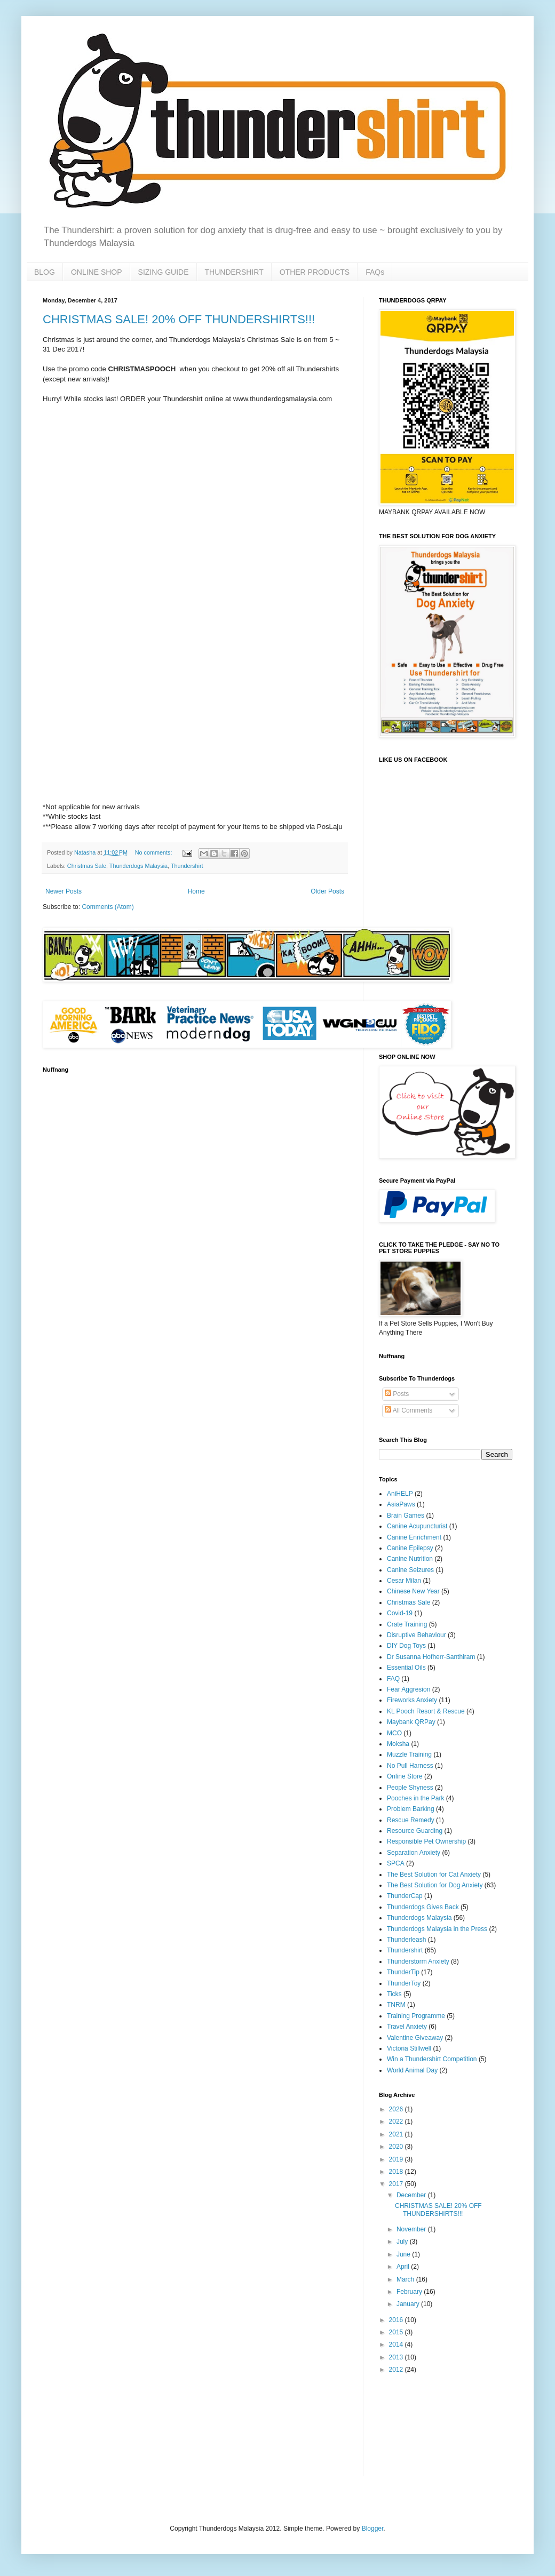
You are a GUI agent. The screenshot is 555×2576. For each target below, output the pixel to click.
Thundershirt (187, 866)
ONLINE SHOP (96, 272)
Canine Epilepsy (410, 1548)
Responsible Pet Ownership (426, 1841)
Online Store (405, 1776)
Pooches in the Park (415, 1798)
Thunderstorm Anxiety (418, 1961)
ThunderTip (403, 1972)
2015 (397, 2332)
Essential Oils (406, 1667)
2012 (397, 2369)
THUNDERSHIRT (234, 272)
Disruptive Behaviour (416, 1635)
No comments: (154, 852)
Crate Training (407, 1624)
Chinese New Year (413, 1591)
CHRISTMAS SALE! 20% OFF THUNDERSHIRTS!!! (179, 319)
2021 (397, 2134)
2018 (397, 2171)
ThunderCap (405, 1896)
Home (196, 891)
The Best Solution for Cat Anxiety (434, 1874)
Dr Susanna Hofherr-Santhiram (431, 1657)
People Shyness (410, 1787)
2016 (397, 2320)
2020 (397, 2146)
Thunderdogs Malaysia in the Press (437, 1929)
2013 (397, 2357)
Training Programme (416, 2016)
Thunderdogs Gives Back (423, 1907)
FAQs (375, 272)
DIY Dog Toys (406, 1645)
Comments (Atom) (107, 907)
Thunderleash (406, 1939)
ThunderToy (404, 1983)
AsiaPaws (401, 1504)
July (403, 2241)
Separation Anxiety (413, 1852)
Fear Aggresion (408, 1689)
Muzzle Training (409, 1754)
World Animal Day (412, 2070)
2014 (397, 2344)
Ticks (394, 1994)
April (404, 2266)
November (412, 2229)
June (404, 2254)
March (406, 2279)
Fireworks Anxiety (412, 1700)
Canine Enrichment (414, 1537)
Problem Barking (410, 1809)
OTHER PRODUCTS (315, 272)
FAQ (393, 1678)
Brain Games (405, 1515)
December (412, 2195)
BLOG (44, 272)
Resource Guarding (414, 1831)
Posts (397, 1394)
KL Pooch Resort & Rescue (426, 1711)
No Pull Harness (410, 1765)
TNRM (396, 2004)
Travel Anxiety (407, 2026)
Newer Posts (63, 891)
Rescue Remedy (410, 1820)
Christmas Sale (86, 866)
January (409, 2304)
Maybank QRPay (411, 1722)
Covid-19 (400, 1613)
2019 (397, 2159)
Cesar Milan (404, 1580)
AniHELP (400, 1493)
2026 (397, 2109)
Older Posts (327, 891)
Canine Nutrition (410, 1558)
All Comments (408, 1410)
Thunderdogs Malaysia (138, 866)
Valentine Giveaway (415, 2037)
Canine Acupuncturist (417, 1526)
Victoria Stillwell (409, 2048)
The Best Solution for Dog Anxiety (434, 1885)
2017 (397, 2184)
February (410, 2291)
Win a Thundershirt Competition (432, 2059)
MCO (394, 1733)
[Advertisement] (412, 2424)
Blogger (373, 2528)
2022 (397, 2121)
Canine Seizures (410, 1570)
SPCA (396, 1863)
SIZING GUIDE (163, 272)
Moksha (398, 1744)
